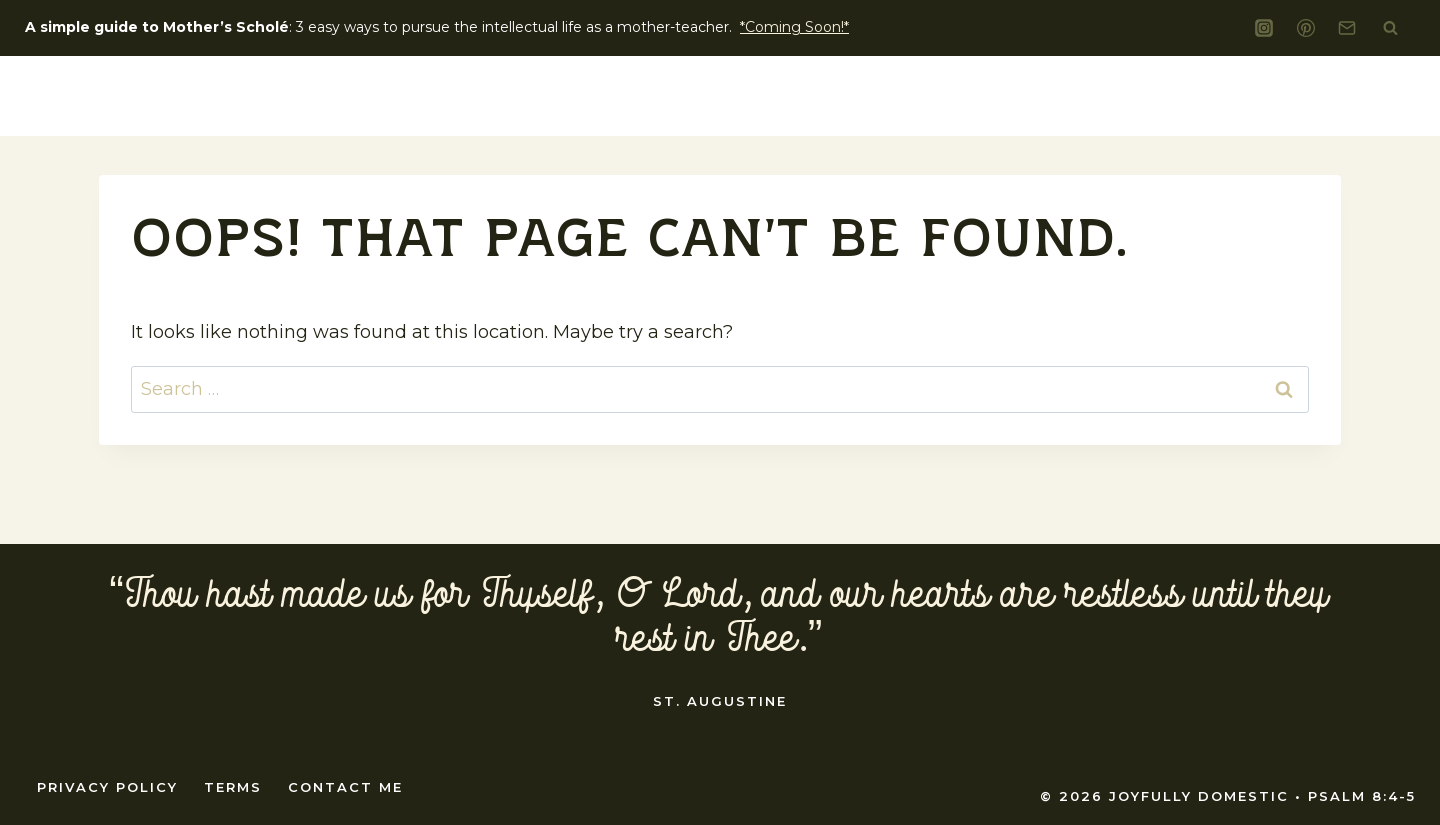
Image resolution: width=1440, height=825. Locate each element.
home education (1186, 96)
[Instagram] (1264, 28)
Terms (233, 787)
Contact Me (345, 787)
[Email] (1347, 28)
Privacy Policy (107, 787)
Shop (1357, 95)
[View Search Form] (1390, 28)
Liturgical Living (979, 96)
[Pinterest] (1306, 28)
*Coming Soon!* (794, 27)
